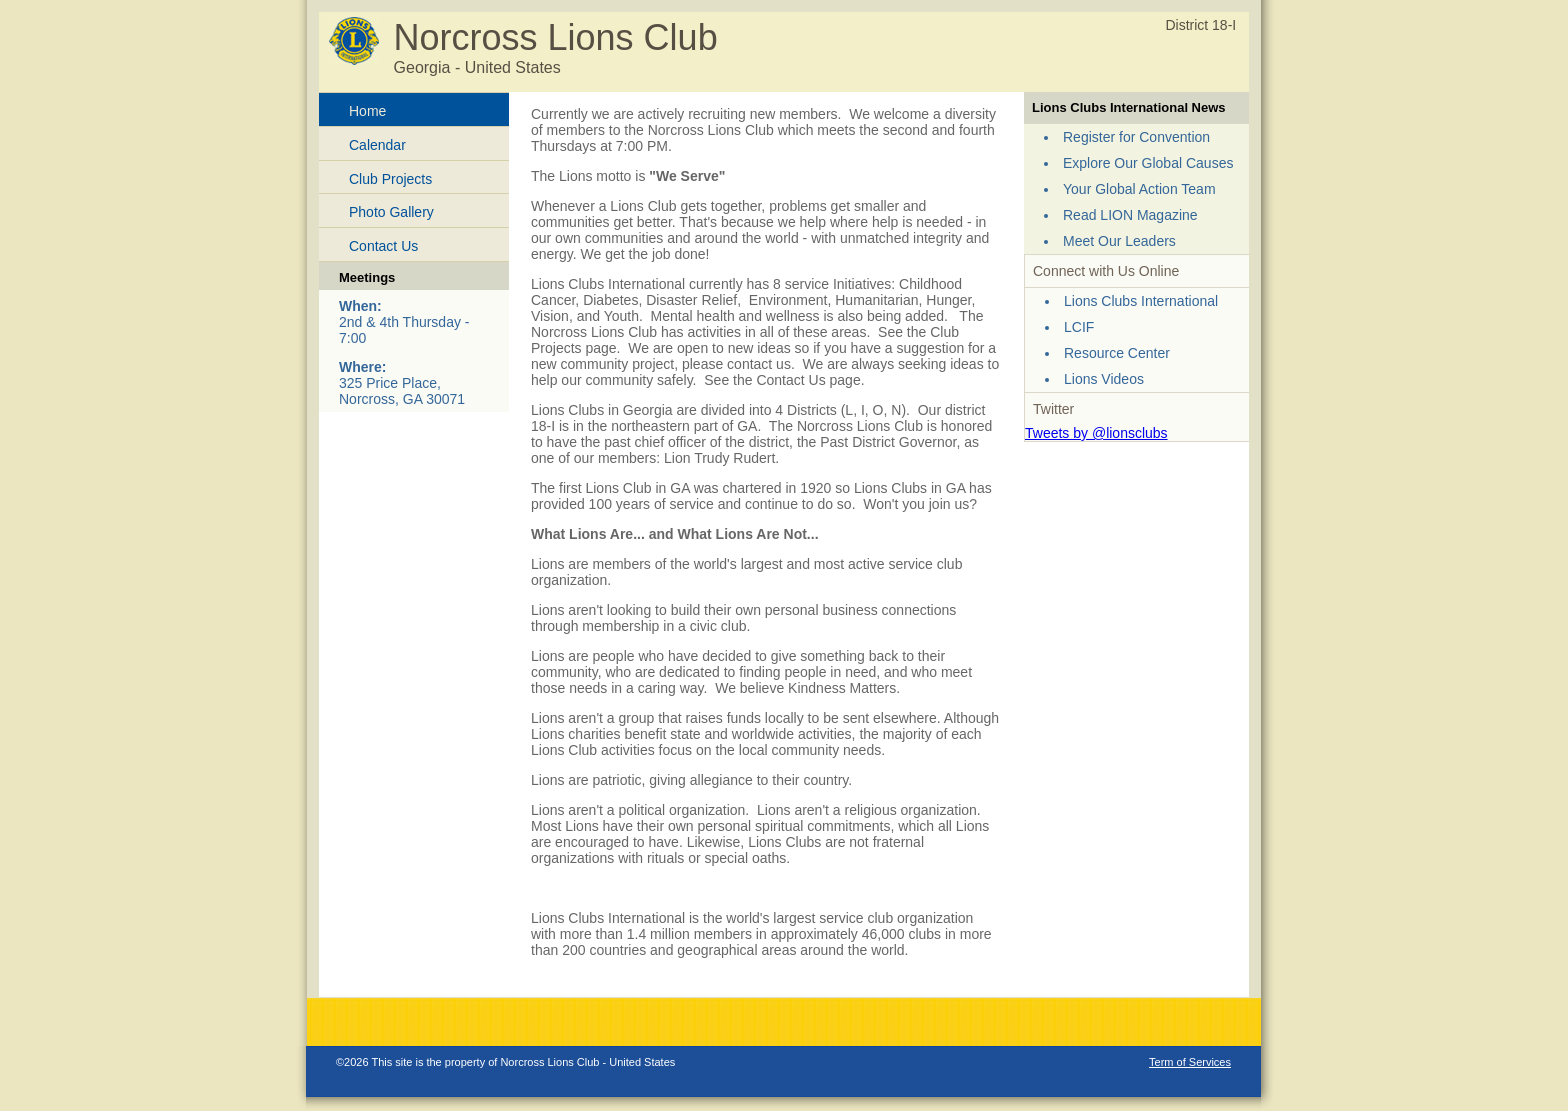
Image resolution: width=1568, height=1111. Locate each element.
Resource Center (1117, 353)
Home (367, 111)
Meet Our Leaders (1119, 241)
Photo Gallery (391, 212)
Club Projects (390, 179)
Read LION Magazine (1130, 215)
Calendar (377, 145)
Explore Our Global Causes (1148, 163)
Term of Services (1190, 1062)
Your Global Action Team (1139, 189)
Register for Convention (1136, 137)
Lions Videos (1104, 379)
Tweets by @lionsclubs (1096, 433)
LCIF (1079, 327)
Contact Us (383, 246)
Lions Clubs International (1141, 301)
